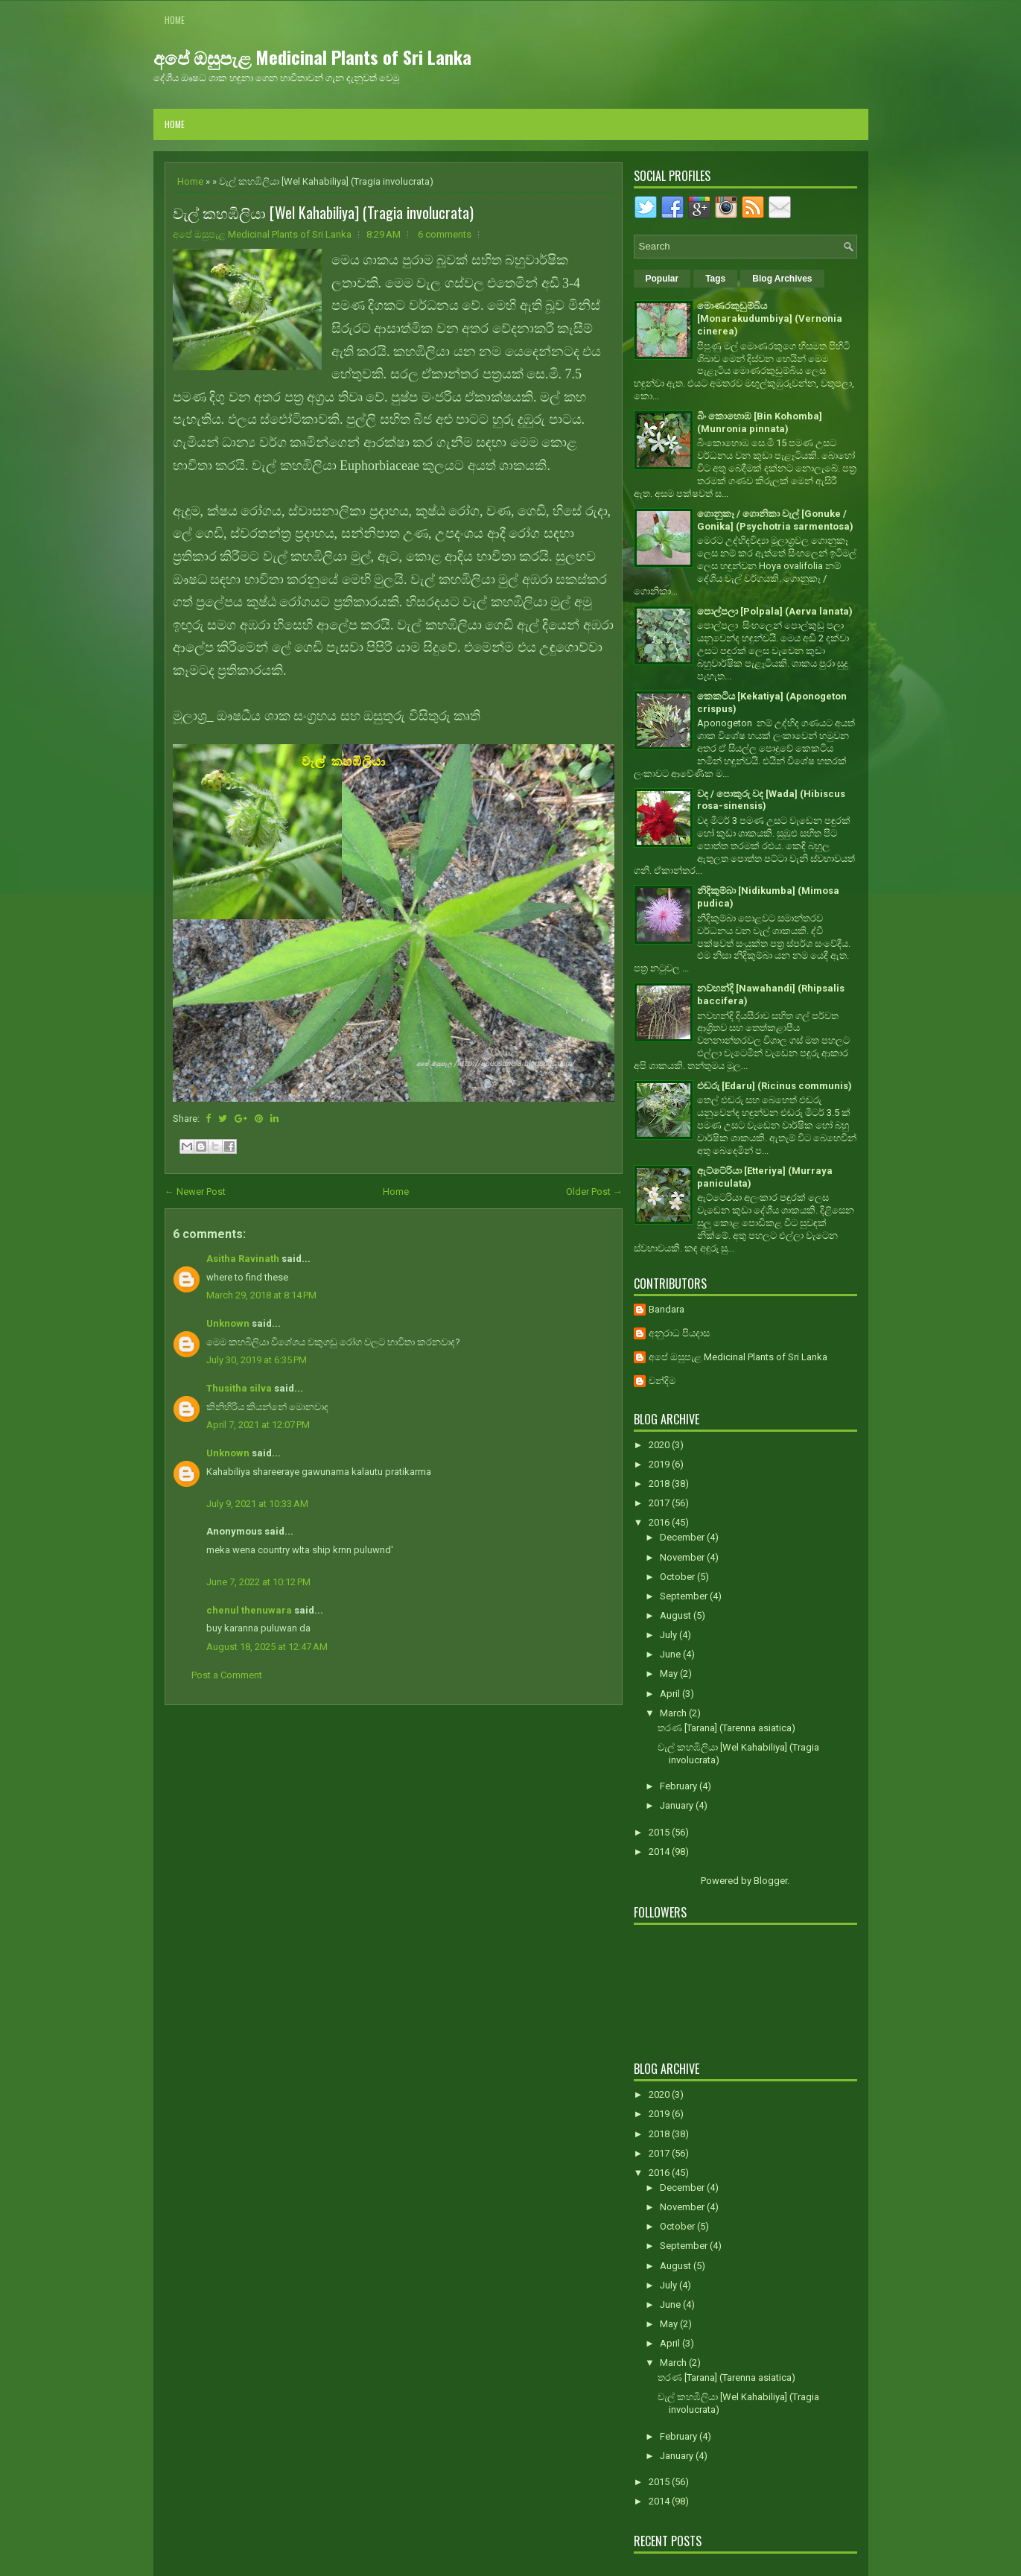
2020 (660, 1444)
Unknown (227, 1323)
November (683, 1557)
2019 (660, 1464)
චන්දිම (662, 1380)
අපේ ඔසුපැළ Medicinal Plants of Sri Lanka (312, 56)
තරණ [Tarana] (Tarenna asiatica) (726, 1727)
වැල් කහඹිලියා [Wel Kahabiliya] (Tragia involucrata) (323, 212)
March (674, 1713)
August (676, 1615)
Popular (662, 278)
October (678, 1576)
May (670, 1673)
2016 (660, 1522)
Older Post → (594, 1191)
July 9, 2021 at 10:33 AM (257, 1503)
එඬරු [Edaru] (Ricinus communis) (774, 1085)
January (678, 1805)
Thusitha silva (239, 1388)
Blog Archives (782, 278)
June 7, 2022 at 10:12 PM (258, 1581)
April (671, 1693)
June (671, 1654)
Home (175, 19)
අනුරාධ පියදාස (679, 1333)
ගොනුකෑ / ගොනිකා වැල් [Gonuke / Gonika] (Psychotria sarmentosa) (775, 520)
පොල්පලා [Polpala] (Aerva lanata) (775, 611)
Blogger (770, 1880)
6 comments (444, 234)
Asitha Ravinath (242, 1258)
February (679, 1786)
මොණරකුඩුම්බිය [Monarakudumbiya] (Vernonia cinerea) (769, 318)
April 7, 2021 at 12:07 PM (258, 1424)
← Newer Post (195, 1191)
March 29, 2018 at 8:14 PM (261, 1295)
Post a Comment (226, 1675)
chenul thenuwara (249, 1610)
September (685, 1596)
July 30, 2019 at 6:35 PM (256, 1359)
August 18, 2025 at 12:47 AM (267, 1646)
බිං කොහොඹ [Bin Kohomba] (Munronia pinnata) (759, 422)
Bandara (666, 1309)
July (669, 1634)
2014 (660, 1851)
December (683, 1537)
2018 (660, 1483)
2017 (660, 1503)
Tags (715, 278)
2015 (660, 1832)
